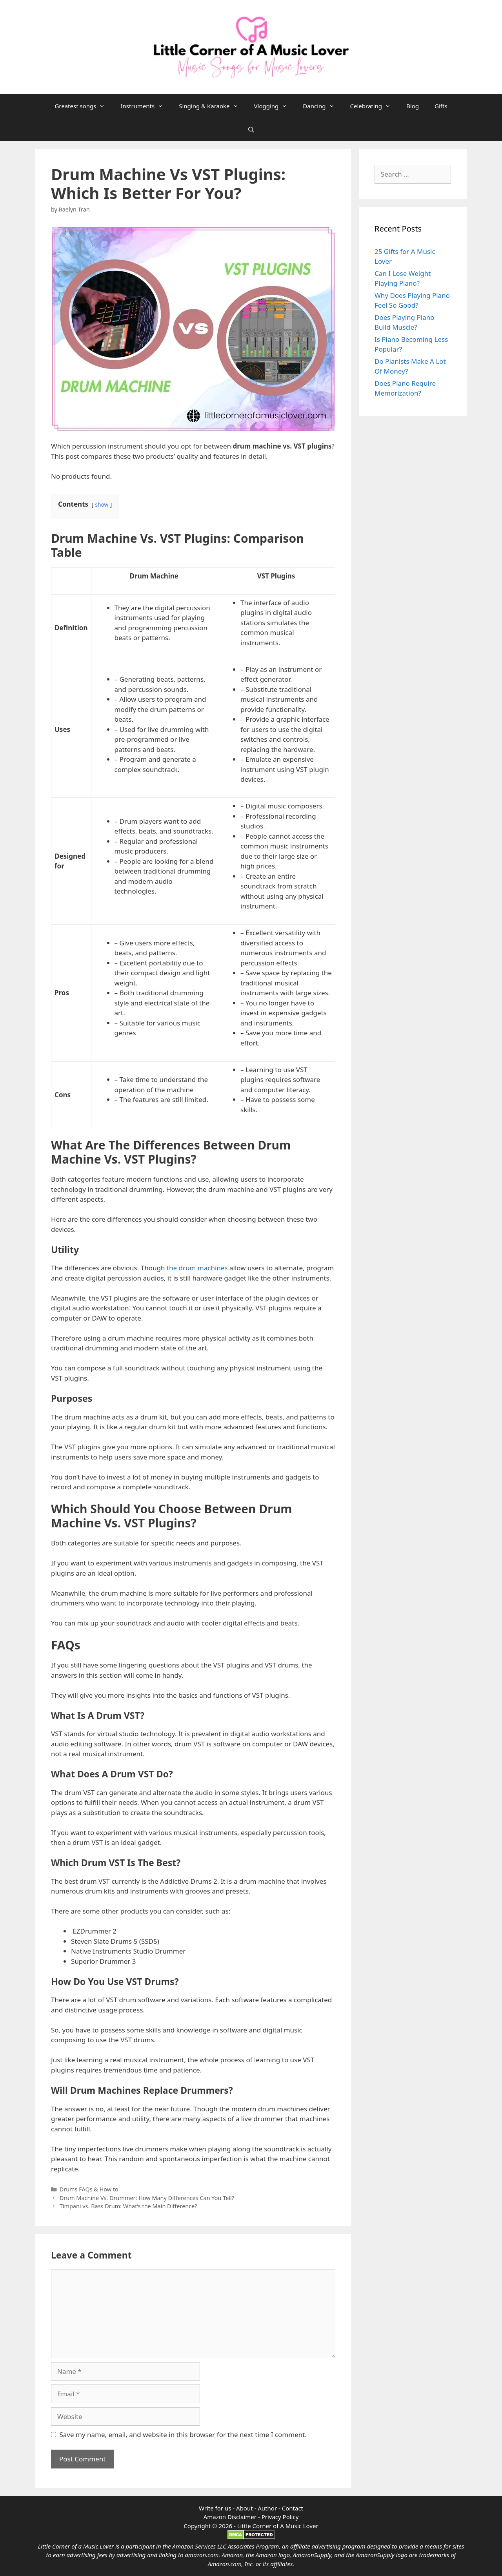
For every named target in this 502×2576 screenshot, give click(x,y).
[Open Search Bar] (250, 129)
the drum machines (197, 1267)
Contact (292, 2508)
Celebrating (374, 106)
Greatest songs (84, 106)
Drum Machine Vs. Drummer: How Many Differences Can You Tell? (148, 2198)
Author (267, 2508)
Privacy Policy (280, 2517)
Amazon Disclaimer (230, 2517)
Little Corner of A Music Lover (277, 2526)
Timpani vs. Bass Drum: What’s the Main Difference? (128, 2206)
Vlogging (274, 106)
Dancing (322, 106)
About (245, 2508)
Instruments (145, 106)
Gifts (441, 106)
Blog (412, 106)
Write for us (215, 2508)
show (102, 504)
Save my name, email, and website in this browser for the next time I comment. (183, 2434)
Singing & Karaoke (212, 106)
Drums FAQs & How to (89, 2189)
